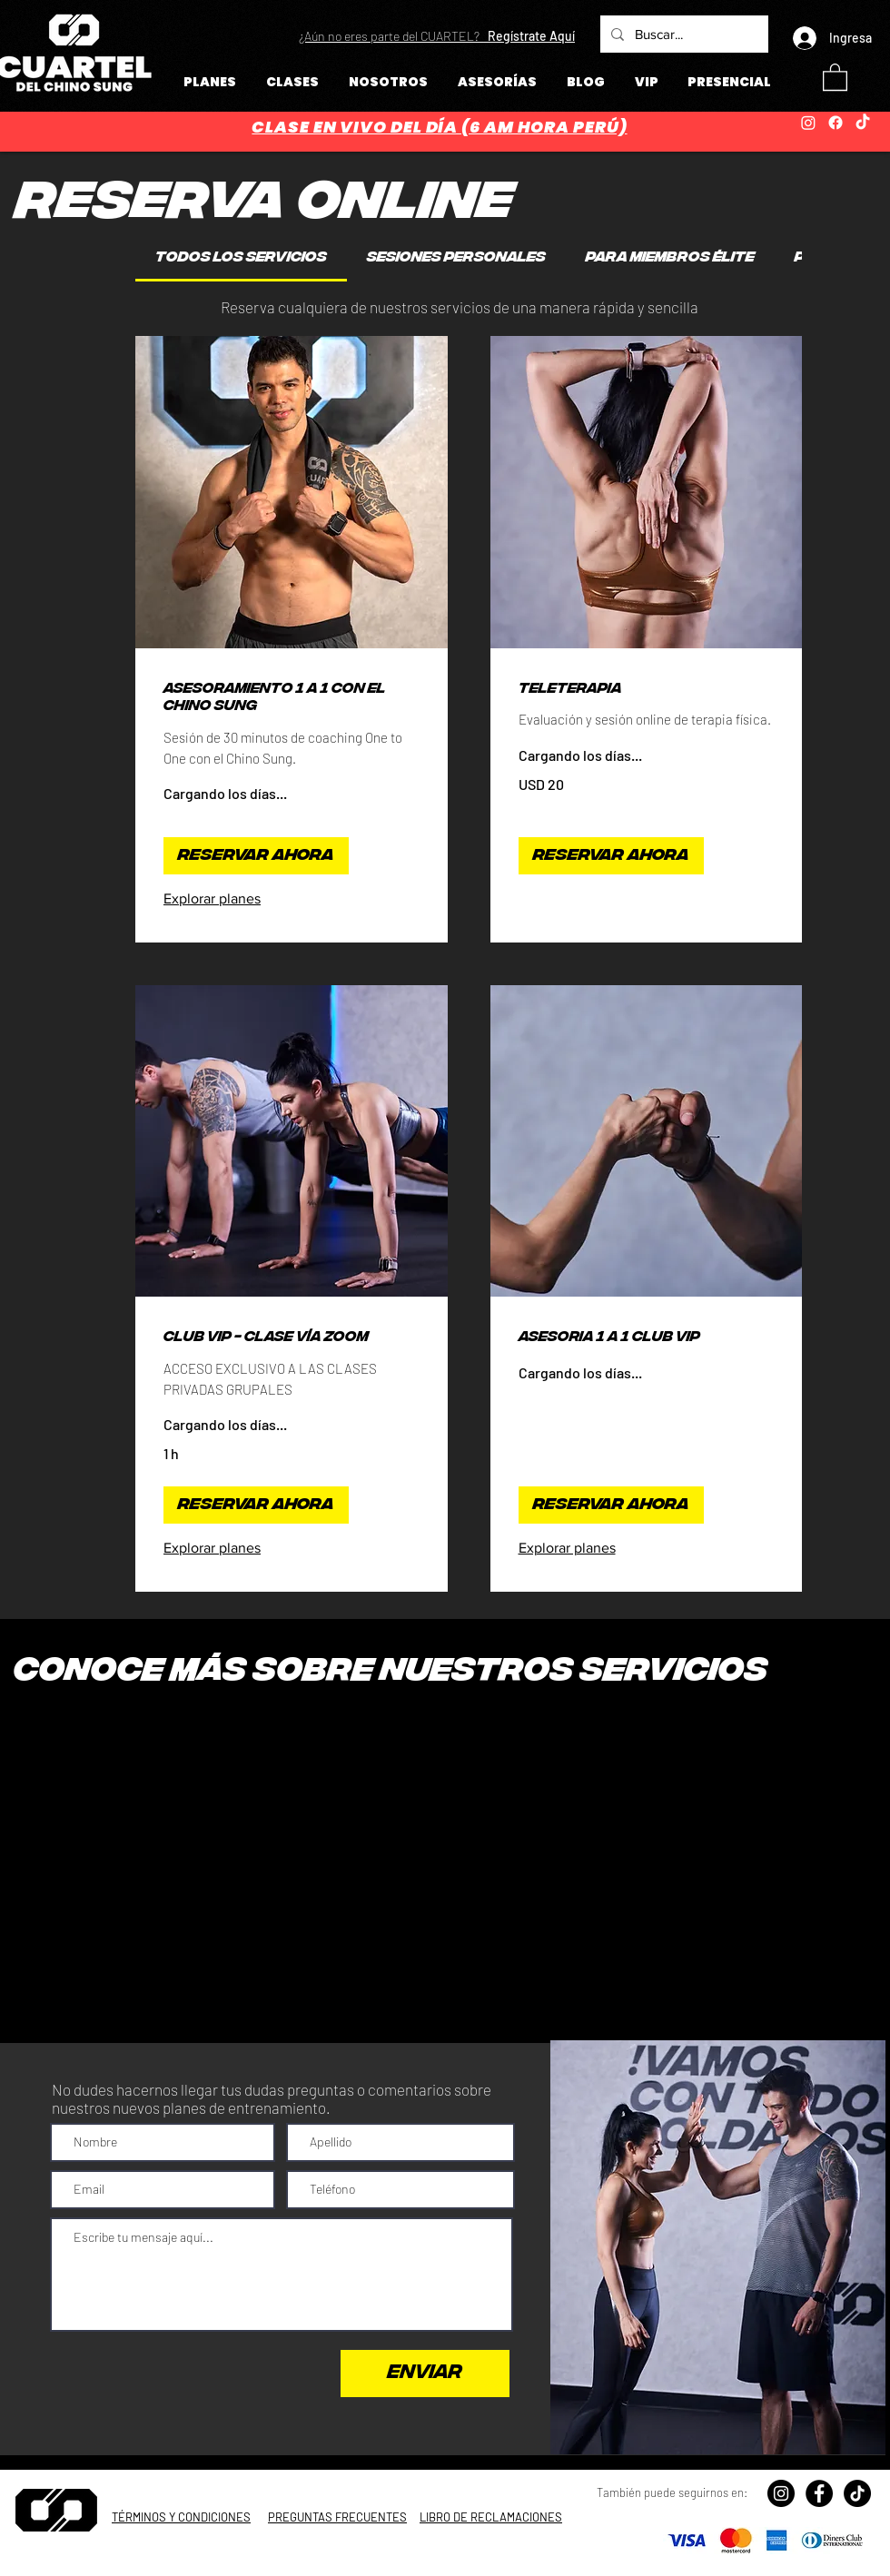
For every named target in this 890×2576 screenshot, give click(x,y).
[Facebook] (835, 123)
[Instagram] (808, 123)
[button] (437, 36)
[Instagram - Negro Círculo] (781, 2493)
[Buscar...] (682, 34)
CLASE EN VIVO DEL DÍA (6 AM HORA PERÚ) (439, 126)
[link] (241, 258)
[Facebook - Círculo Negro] (819, 2493)
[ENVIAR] (425, 2373)
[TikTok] (863, 123)
